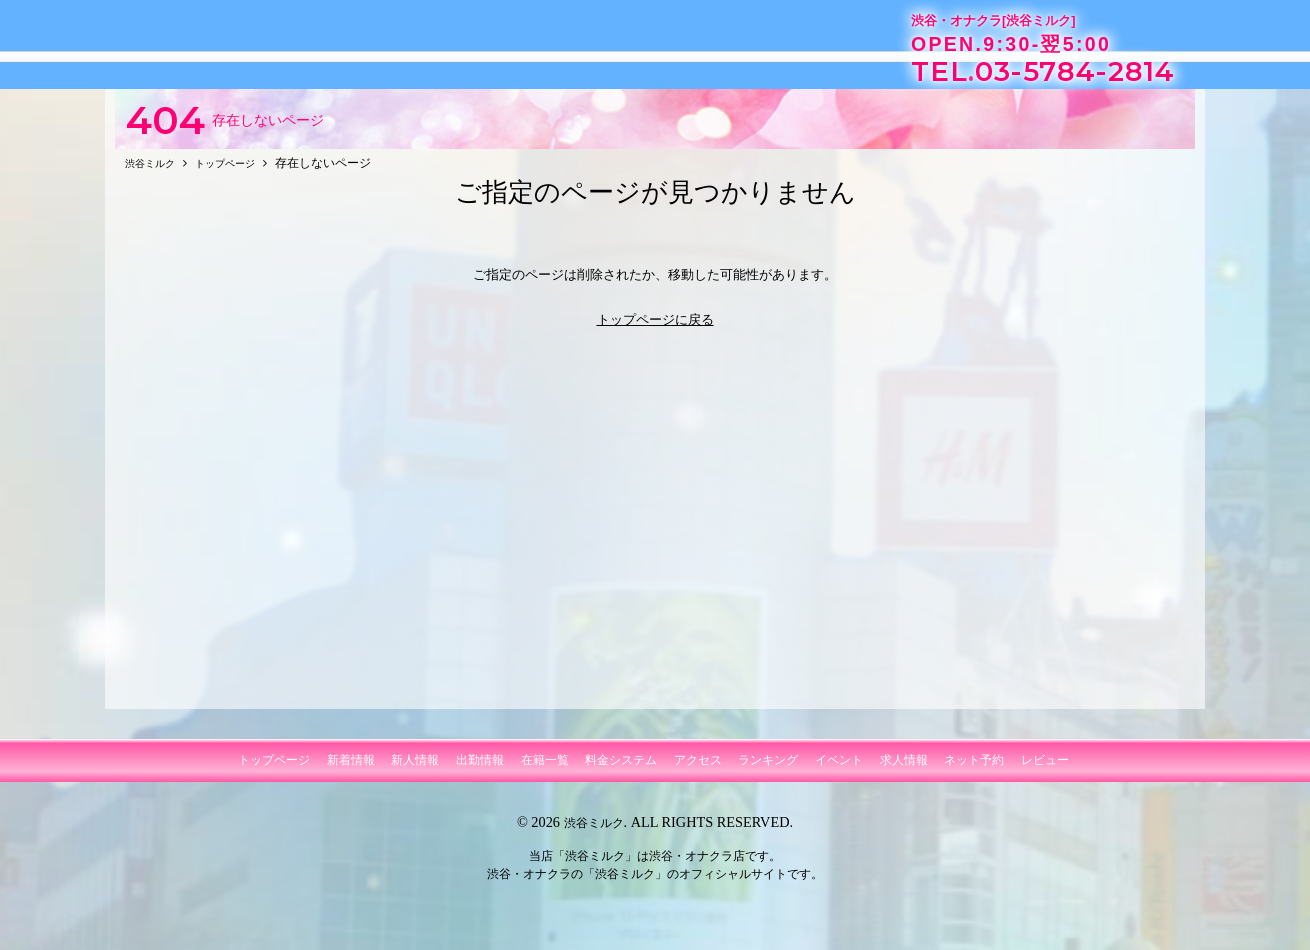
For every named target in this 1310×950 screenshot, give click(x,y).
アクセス (698, 769)
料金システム (621, 769)
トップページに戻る (655, 328)
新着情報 (351, 769)
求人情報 (904, 769)
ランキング (768, 769)
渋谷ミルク (594, 832)
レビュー (1045, 769)
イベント (839, 769)
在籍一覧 (545, 769)
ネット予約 (974, 769)
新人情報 (415, 769)
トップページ (274, 769)
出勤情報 (480, 769)
